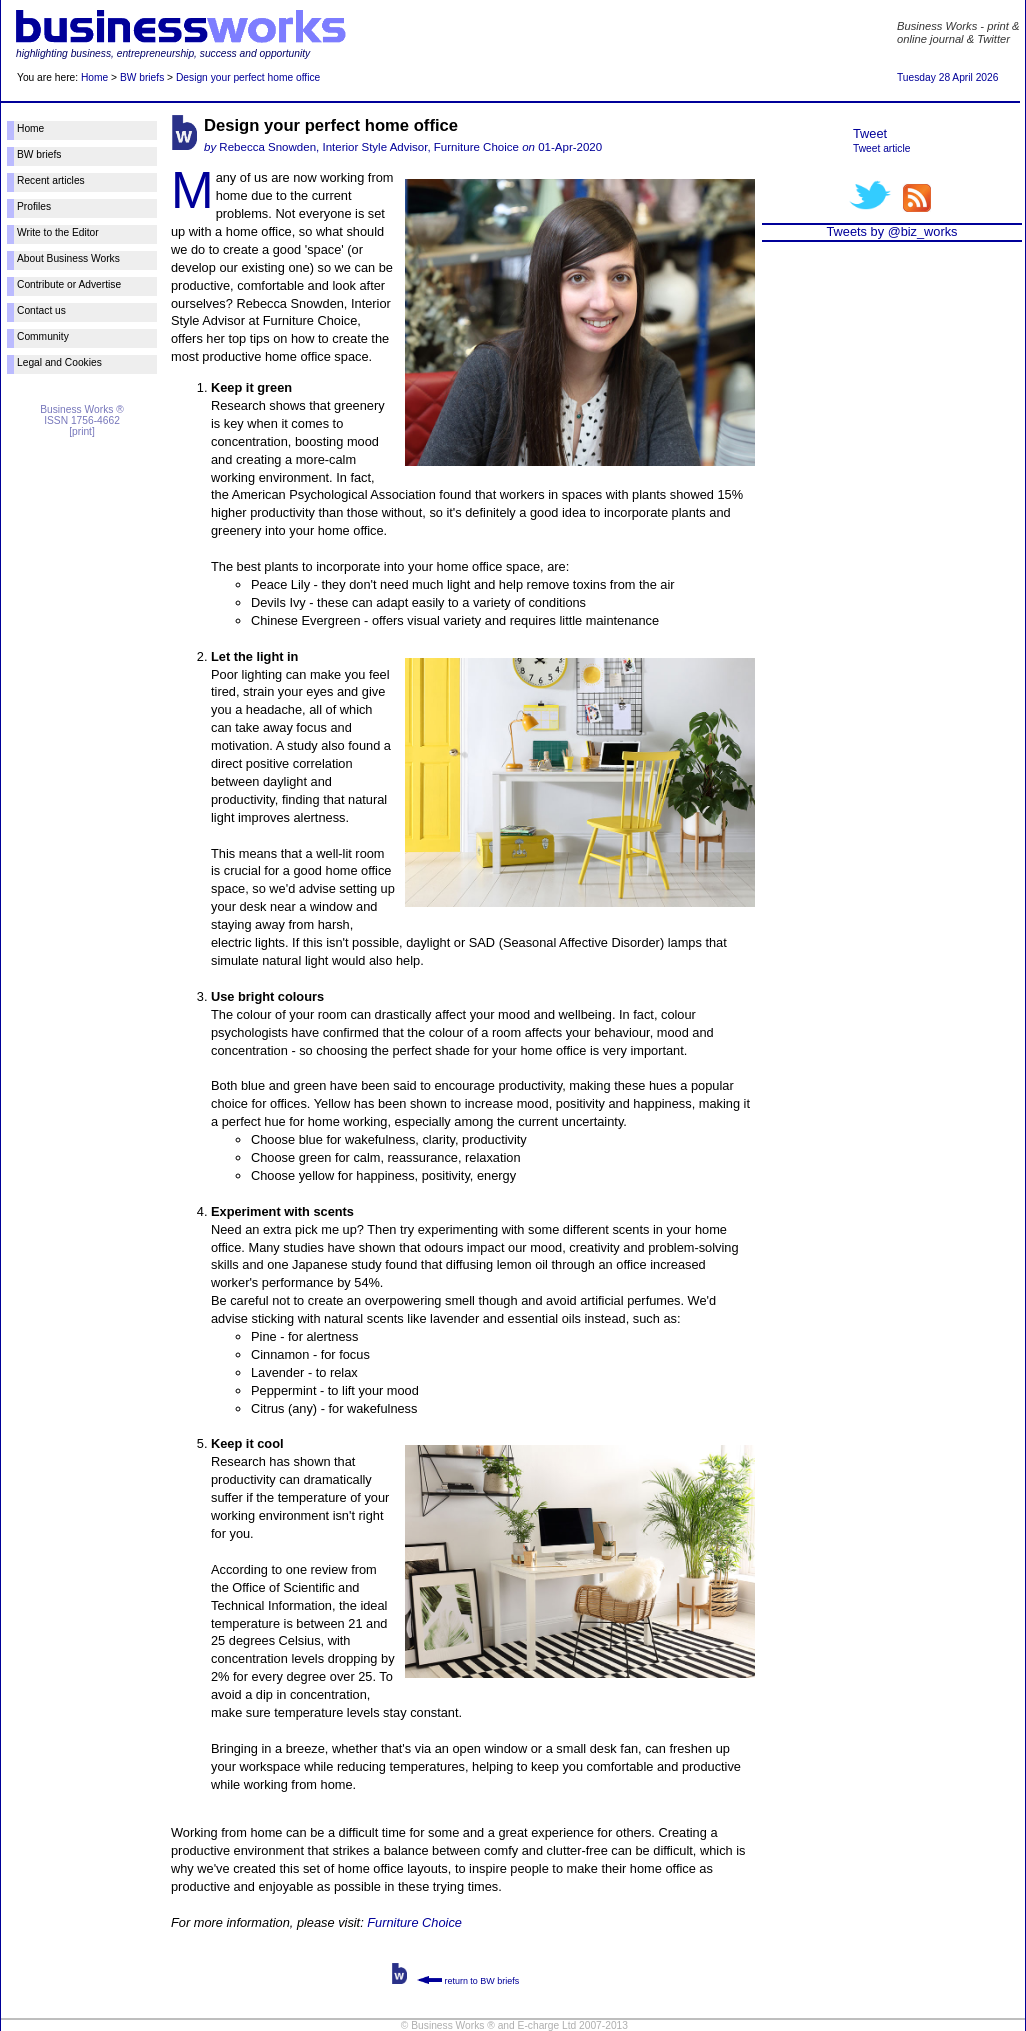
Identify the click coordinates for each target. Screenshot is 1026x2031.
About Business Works (68, 258)
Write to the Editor (58, 232)
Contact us (41, 310)
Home (94, 77)
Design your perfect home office (248, 77)
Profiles (34, 206)
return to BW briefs (468, 1981)
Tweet (870, 133)
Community (43, 336)
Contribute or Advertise (69, 284)
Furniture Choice (414, 1922)
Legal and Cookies (59, 362)
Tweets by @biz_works (891, 231)
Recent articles (51, 180)
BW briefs (142, 77)
